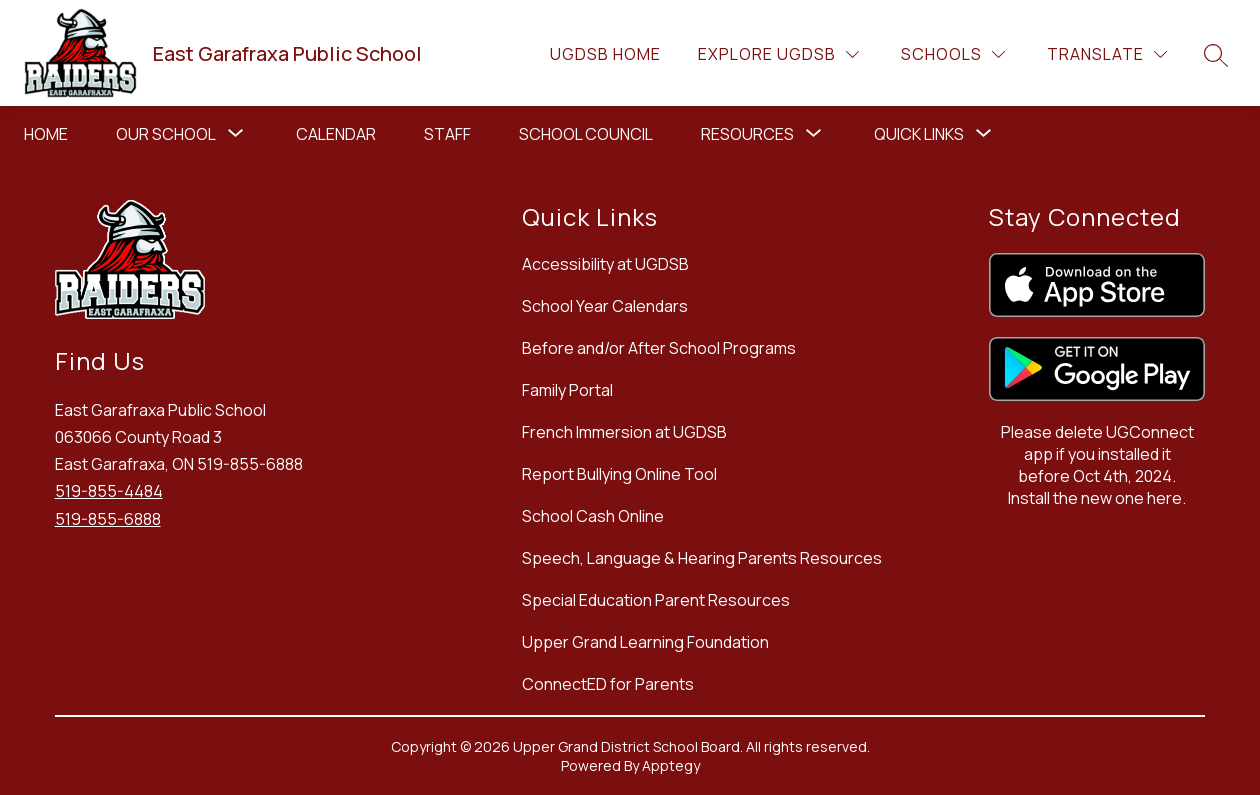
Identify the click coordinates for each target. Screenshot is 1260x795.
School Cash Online (593, 516)
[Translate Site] (1107, 54)
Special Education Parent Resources (656, 600)
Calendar (336, 134)
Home (46, 134)
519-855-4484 (109, 491)
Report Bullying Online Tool (619, 474)
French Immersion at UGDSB (624, 432)
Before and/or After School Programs (659, 348)
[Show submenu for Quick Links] (919, 134)
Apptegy (671, 765)
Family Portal (567, 390)
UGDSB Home (605, 54)
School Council (586, 134)
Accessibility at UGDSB (605, 264)
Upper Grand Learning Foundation (645, 642)
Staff (447, 134)
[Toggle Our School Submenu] (236, 134)
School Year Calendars (605, 306)
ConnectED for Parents (608, 684)
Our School (166, 134)
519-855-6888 (108, 519)
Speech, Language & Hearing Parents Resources (702, 558)
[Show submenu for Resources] (747, 134)
